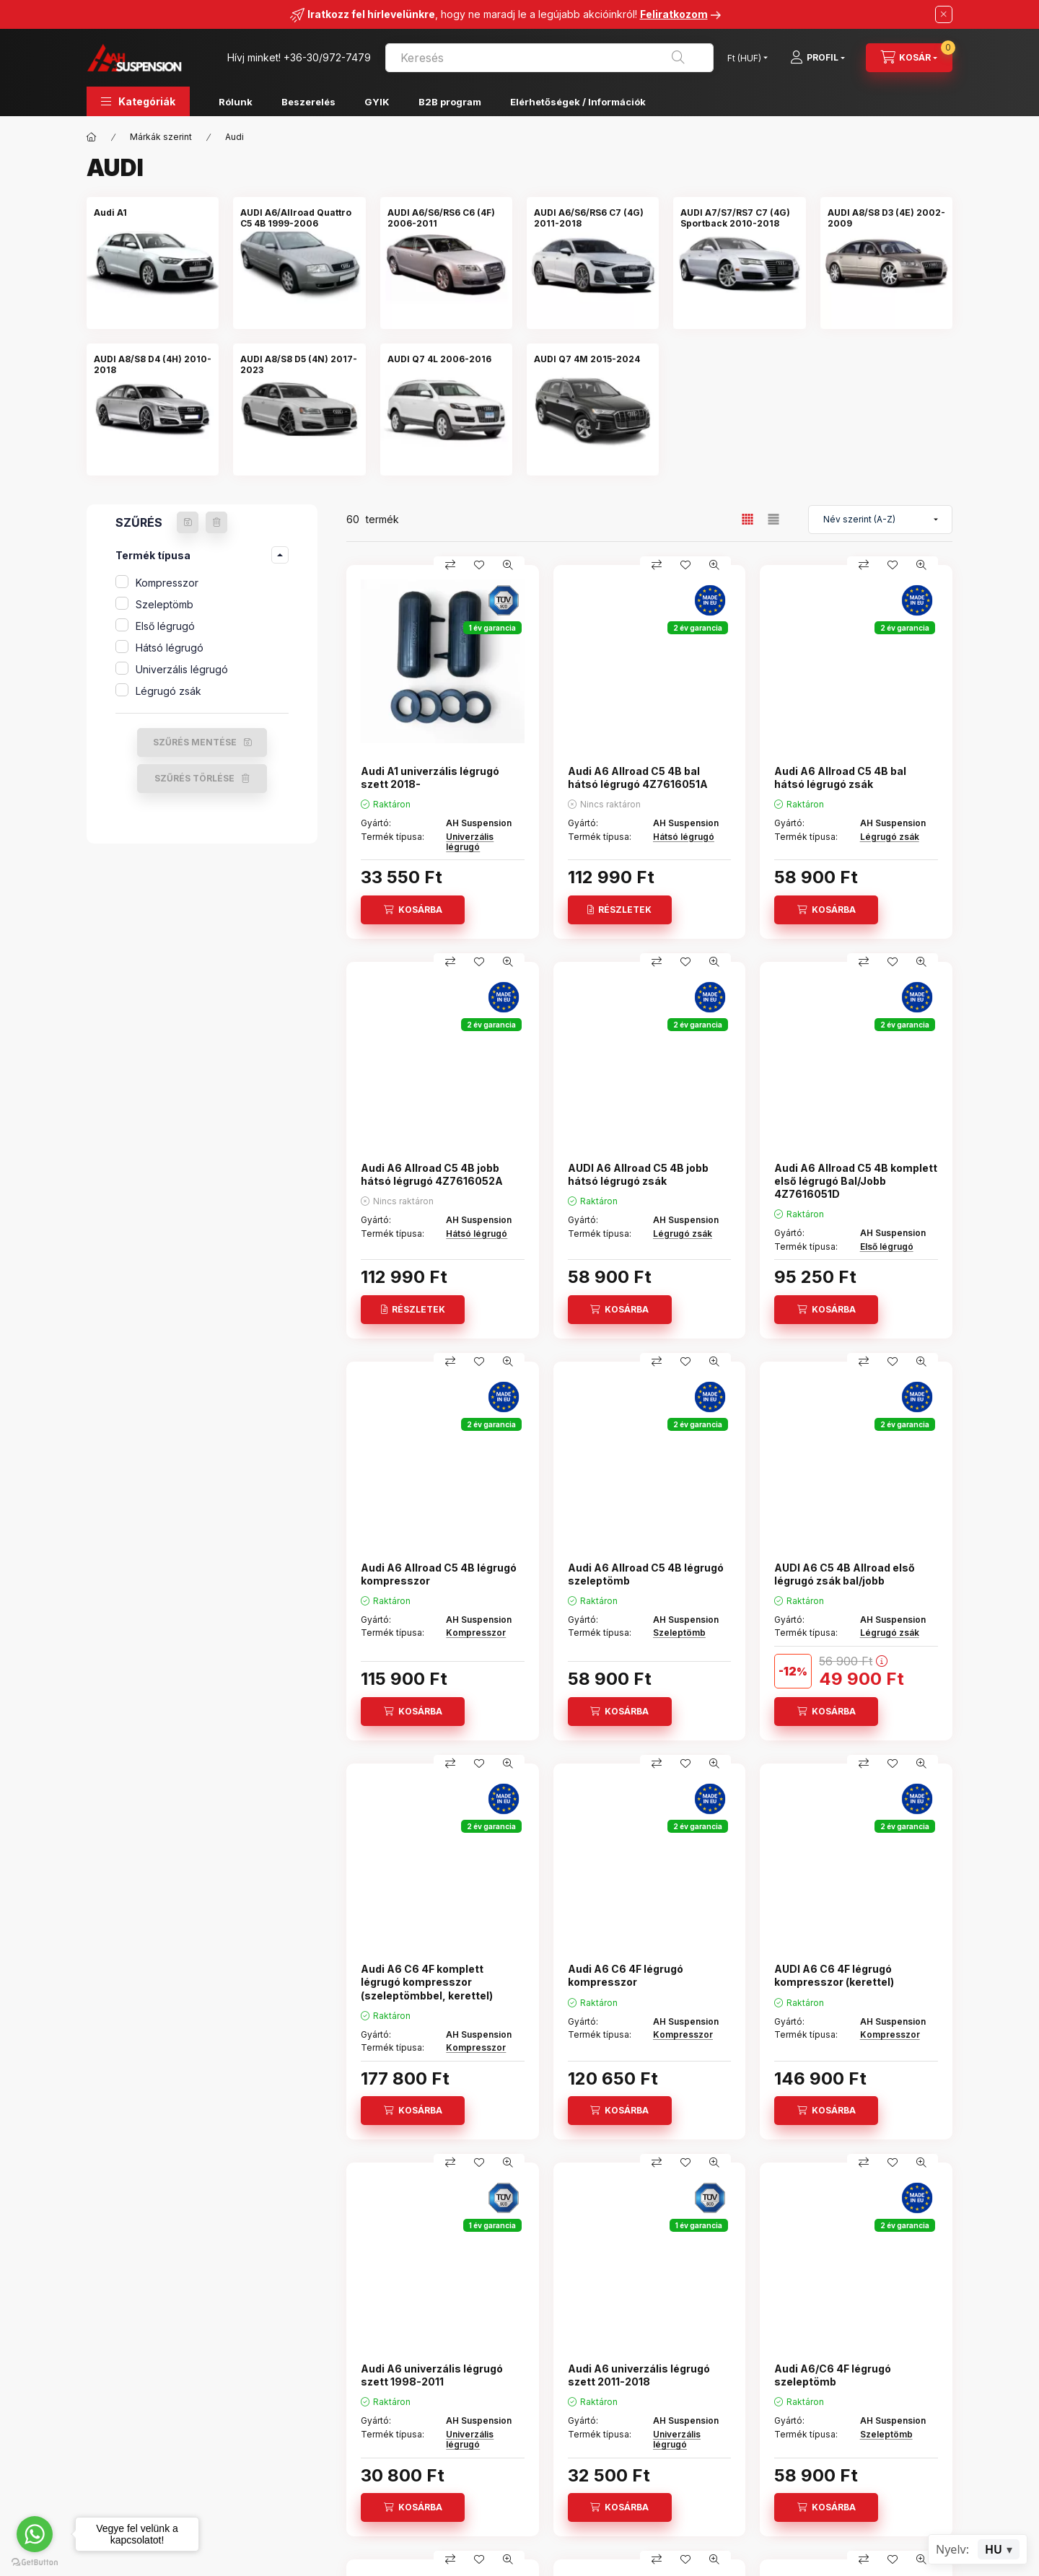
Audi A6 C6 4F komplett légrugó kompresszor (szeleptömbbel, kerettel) (427, 1982)
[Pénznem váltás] (744, 57)
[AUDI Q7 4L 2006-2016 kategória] (439, 359)
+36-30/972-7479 (327, 57)
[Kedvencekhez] (479, 565)
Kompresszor (167, 583)
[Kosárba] (413, 909)
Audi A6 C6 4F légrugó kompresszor (625, 1975)
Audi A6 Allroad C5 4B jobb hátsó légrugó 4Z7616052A (432, 1174)
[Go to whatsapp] (35, 2534)
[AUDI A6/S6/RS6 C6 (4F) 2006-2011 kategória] (446, 218)
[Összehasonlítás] (450, 565)
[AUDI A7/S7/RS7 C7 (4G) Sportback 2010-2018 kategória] (739, 218)
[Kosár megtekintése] (909, 57)
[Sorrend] (880, 519)
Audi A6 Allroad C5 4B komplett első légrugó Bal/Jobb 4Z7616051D (855, 1181)
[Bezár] (943, 14)
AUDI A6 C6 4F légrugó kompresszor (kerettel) (834, 1975)
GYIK (377, 102)
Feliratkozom (674, 14)
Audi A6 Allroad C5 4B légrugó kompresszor (439, 1574)
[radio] (773, 519)
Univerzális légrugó (182, 669)
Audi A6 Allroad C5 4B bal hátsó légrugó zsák (840, 777)
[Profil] (817, 57)
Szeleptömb (164, 604)
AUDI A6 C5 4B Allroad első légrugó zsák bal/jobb (844, 1574)
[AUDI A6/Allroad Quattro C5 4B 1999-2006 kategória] (299, 218)
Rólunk (236, 102)
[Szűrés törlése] (216, 522)
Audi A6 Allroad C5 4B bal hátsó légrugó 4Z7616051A (638, 777)
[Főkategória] (92, 137)
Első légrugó (165, 626)
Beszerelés (308, 102)
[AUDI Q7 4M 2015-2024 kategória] (587, 359)
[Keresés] (678, 57)
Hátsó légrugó (169, 647)
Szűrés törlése (194, 778)
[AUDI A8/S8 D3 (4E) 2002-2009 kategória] (886, 218)
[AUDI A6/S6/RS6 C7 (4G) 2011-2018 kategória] (593, 218)
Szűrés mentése (195, 742)
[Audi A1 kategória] (110, 212)
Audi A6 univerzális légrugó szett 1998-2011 (432, 2375)
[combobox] (549, 57)
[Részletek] (620, 909)
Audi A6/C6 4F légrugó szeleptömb (832, 2375)
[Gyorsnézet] (508, 565)
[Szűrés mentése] (187, 522)
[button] (138, 101)
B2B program (449, 102)
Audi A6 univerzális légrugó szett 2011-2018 (639, 2375)
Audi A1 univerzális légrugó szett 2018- (430, 777)
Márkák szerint (161, 136)
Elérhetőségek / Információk (578, 102)
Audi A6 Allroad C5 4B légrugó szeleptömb (646, 1574)
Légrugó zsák (168, 691)
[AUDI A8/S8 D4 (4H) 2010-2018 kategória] (152, 364)
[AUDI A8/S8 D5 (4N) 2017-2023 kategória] (299, 364)
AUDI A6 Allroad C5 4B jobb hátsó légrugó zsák (638, 1174)
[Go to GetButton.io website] (35, 2561)
